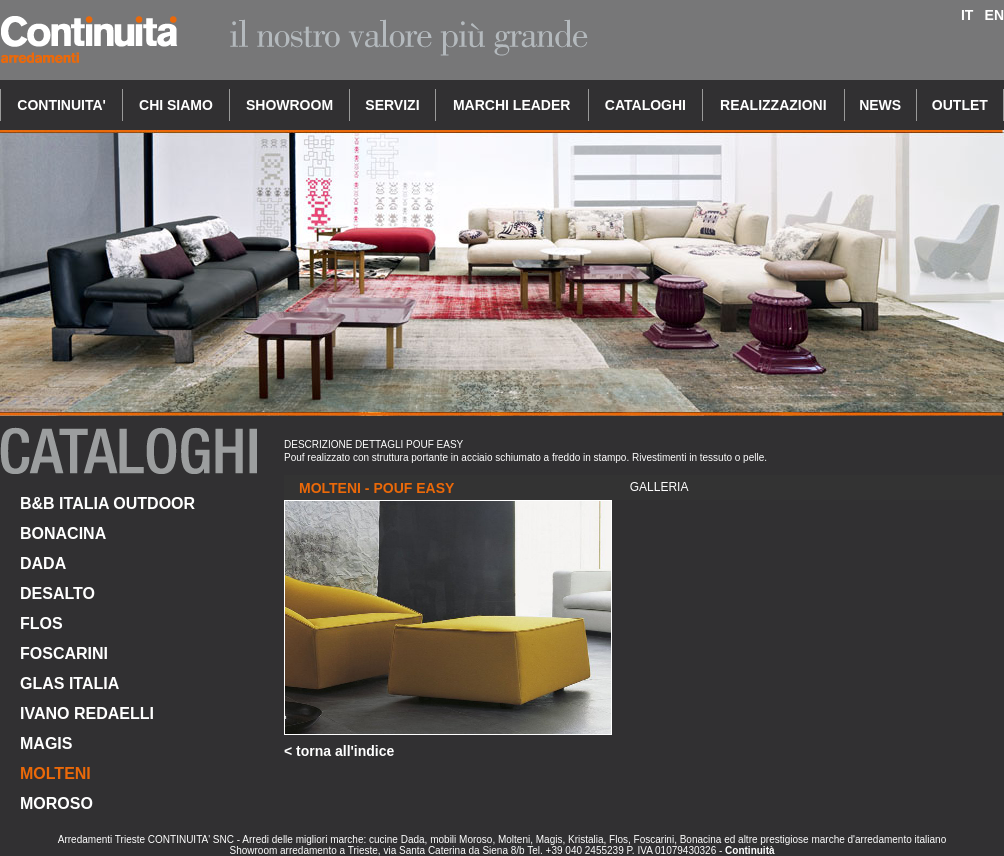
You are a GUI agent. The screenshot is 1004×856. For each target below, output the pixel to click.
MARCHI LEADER (511, 105)
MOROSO (56, 803)
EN (994, 15)
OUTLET (960, 105)
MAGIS (46, 743)
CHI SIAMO (176, 105)
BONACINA (63, 533)
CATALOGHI (645, 105)
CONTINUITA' (61, 105)
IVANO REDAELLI (87, 713)
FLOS (41, 623)
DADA (43, 563)
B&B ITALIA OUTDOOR (107, 503)
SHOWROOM (289, 105)
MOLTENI (55, 773)
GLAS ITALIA (69, 683)
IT (967, 15)
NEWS (880, 105)
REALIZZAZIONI (773, 105)
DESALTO (57, 593)
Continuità (749, 850)
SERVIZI (392, 105)
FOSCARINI (64, 653)
